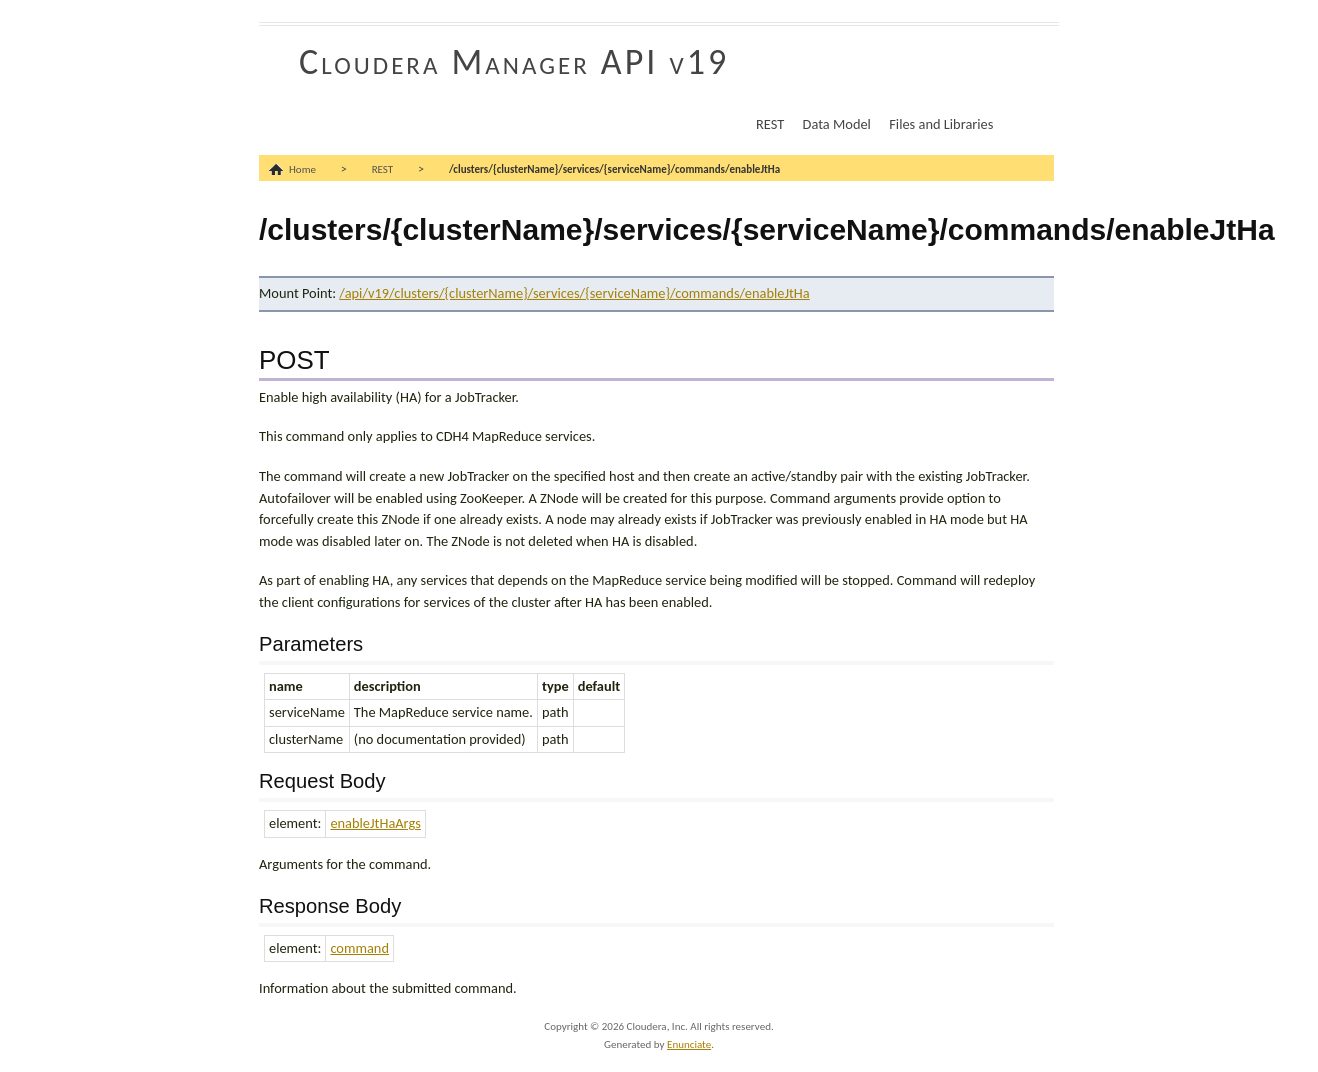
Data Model (837, 124)
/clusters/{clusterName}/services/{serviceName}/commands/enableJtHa (614, 169)
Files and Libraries (941, 124)
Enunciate (689, 1044)
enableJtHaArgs (375, 823)
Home (302, 169)
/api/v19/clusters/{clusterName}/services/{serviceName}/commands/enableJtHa (574, 293)
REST (770, 124)
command (359, 948)
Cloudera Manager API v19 (514, 62)
